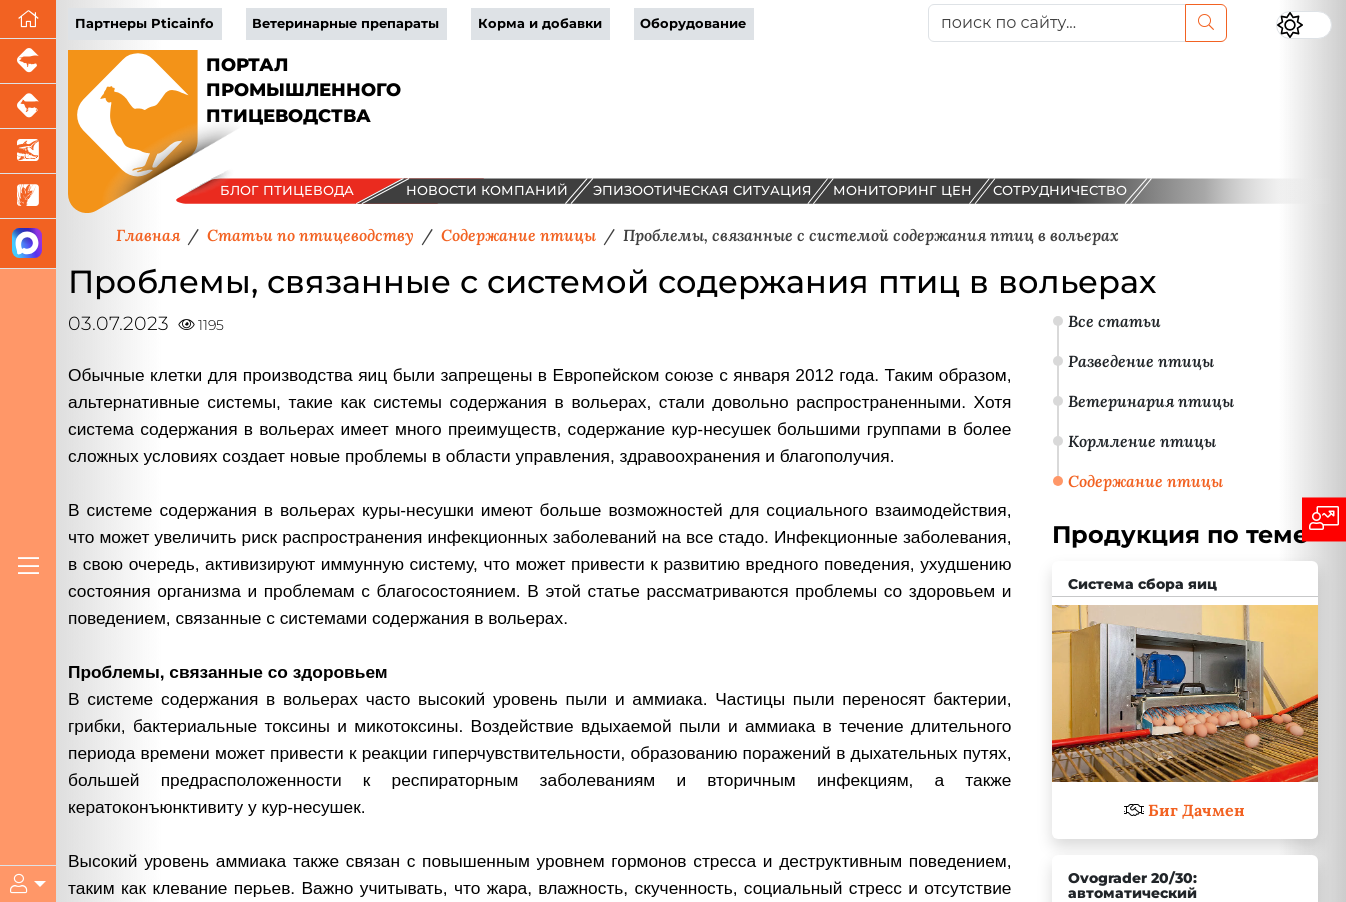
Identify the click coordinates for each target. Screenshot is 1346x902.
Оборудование (693, 23)
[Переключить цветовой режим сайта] (1304, 25)
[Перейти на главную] (28, 19)
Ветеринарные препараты (345, 23)
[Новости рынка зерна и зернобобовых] (28, 196)
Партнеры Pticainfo (144, 23)
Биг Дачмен (1196, 810)
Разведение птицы (1141, 361)
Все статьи (1114, 321)
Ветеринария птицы (1151, 401)
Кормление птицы (1142, 441)
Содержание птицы (1145, 481)
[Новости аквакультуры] (28, 151)
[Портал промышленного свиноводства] (28, 61)
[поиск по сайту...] (1057, 23)
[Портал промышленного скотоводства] (28, 106)
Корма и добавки (540, 23)
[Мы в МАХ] (28, 244)
